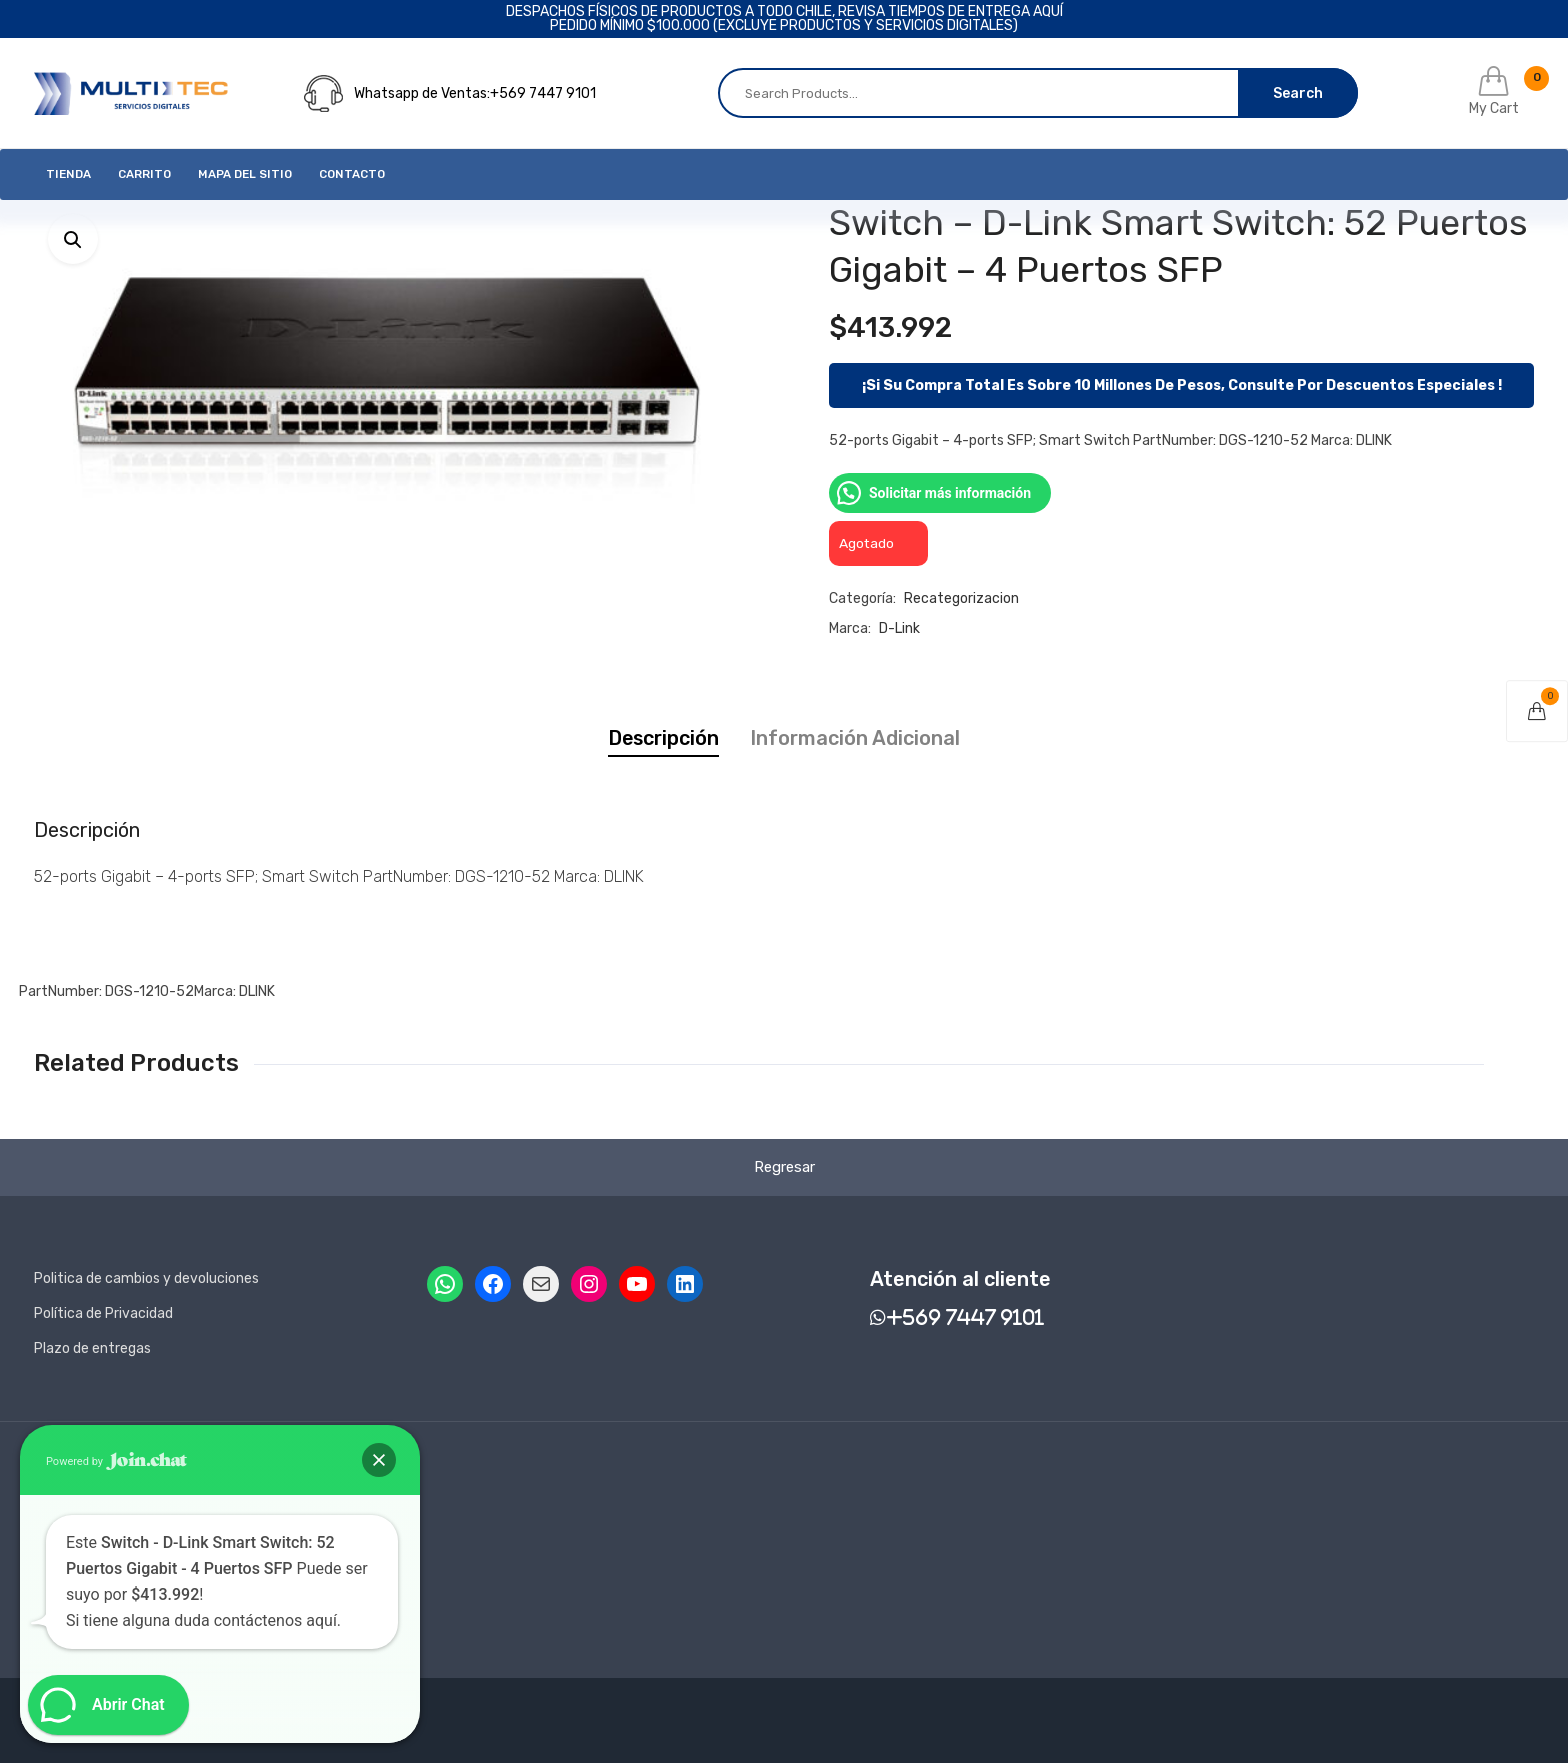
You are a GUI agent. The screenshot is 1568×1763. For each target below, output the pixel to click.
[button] (73, 239)
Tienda (68, 174)
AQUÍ (1048, 11)
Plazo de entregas (92, 1348)
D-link (899, 628)
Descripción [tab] (663, 738)
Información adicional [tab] (855, 738)
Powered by (116, 1461)
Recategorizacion (961, 598)
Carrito (144, 174)
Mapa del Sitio (245, 174)
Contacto (352, 174)
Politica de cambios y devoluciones (146, 1278)
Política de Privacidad (103, 1313)
